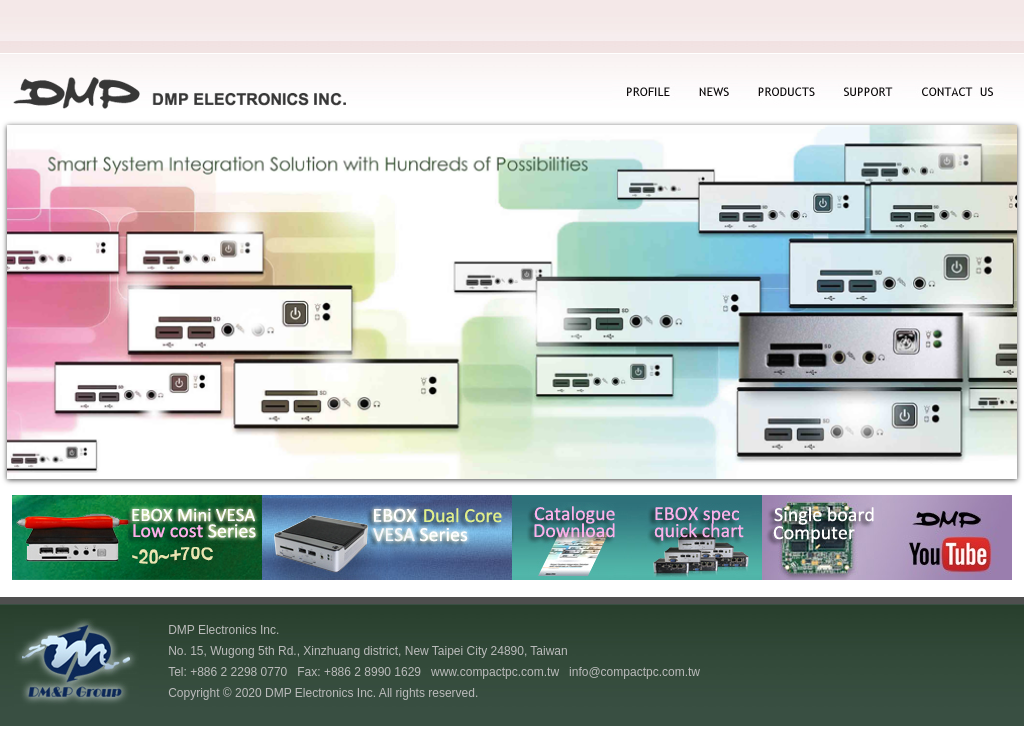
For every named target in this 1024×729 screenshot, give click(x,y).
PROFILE (647, 93)
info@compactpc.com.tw (634, 672)
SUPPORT (868, 93)
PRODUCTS (785, 93)
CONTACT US (955, 93)
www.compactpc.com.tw (495, 672)
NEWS (711, 93)
